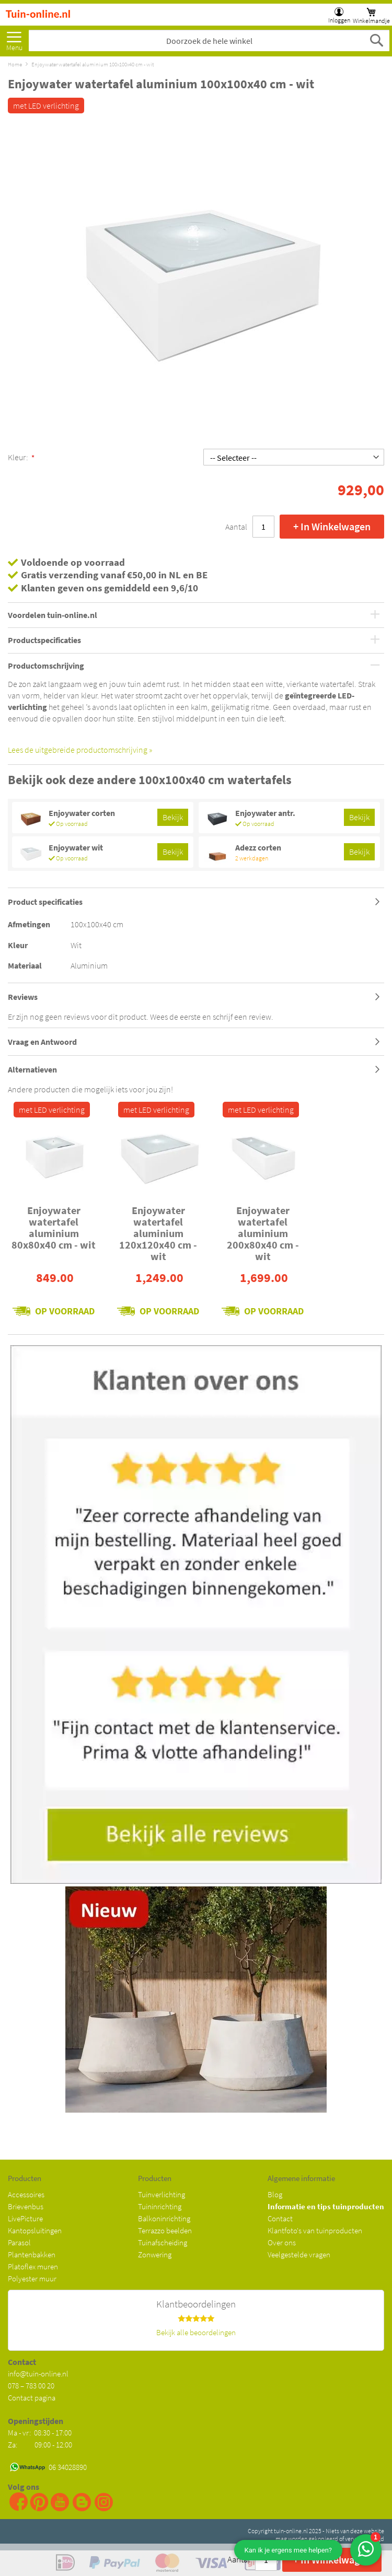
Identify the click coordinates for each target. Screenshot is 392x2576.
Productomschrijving (46, 666)
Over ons (282, 2242)
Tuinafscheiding (162, 2242)
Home (15, 64)
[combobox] (209, 40)
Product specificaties (45, 901)
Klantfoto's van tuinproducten (315, 2230)
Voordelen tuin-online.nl (52, 615)
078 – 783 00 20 (31, 2386)
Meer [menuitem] (14, 38)
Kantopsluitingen (35, 2230)
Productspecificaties (44, 640)
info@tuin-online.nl (38, 2374)
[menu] (14, 38)
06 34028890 (68, 2467)
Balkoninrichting (164, 2218)
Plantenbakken (31, 2254)
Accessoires (26, 2194)
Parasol (19, 2242)
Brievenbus (25, 2206)
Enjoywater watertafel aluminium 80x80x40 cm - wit (53, 1227)
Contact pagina (31, 2398)
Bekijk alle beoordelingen (196, 2332)
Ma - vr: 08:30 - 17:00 (40, 2433)
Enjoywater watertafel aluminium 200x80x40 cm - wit (263, 1233)
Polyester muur (32, 2278)
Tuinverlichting (161, 2194)
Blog (275, 2194)
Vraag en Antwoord (42, 1041)
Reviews (23, 997)
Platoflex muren (33, 2266)
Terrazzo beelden (165, 2230)
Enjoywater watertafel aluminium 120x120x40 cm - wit (158, 1233)
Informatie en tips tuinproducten (326, 2206)
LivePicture (25, 2218)
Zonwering (154, 2254)
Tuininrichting (159, 2206)
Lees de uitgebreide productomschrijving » (80, 749)
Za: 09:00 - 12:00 (40, 2445)
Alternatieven (32, 1069)
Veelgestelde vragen (299, 2254)
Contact (280, 2218)
